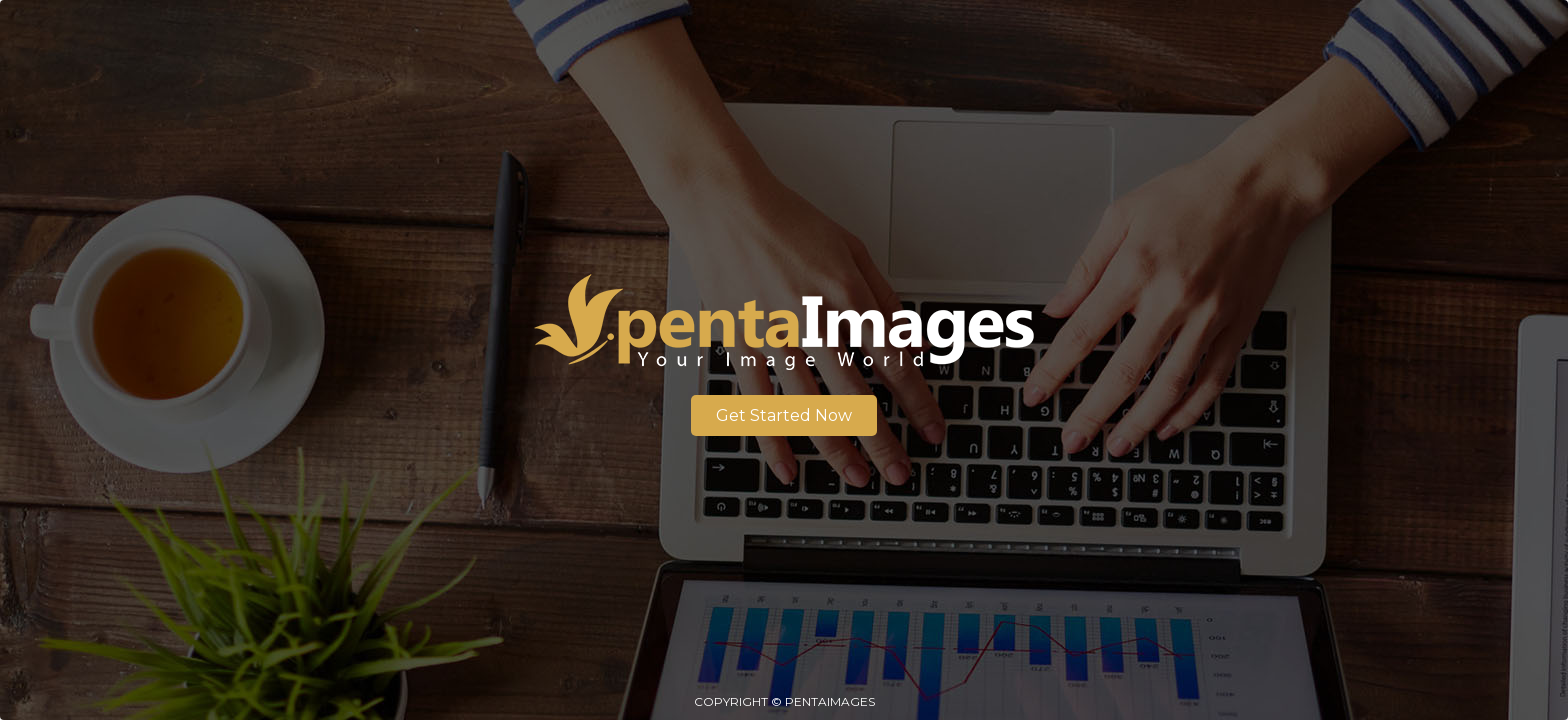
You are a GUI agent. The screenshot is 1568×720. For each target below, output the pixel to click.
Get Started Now (784, 415)
